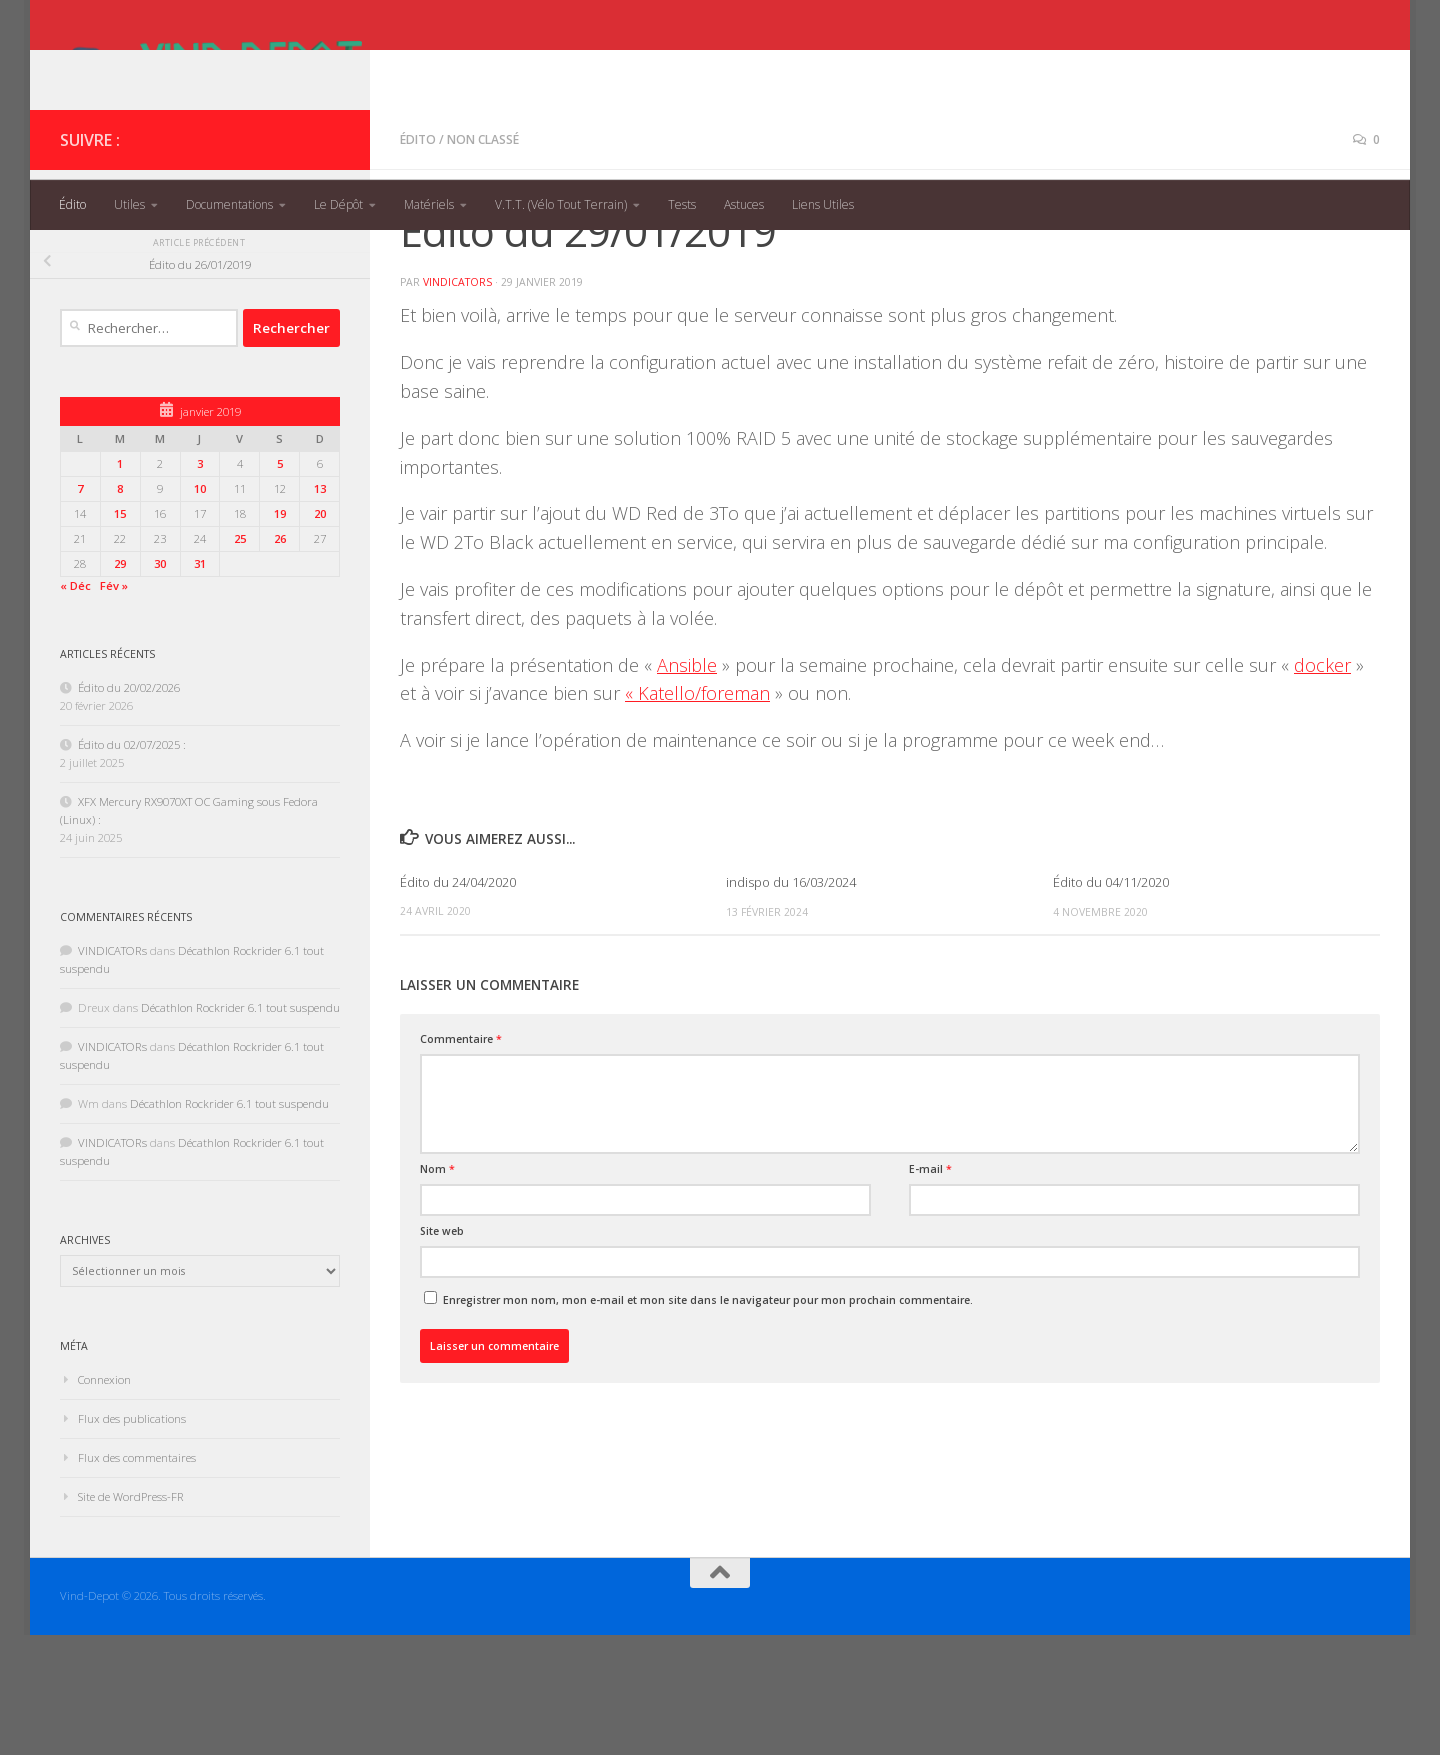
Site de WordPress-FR (131, 1616)
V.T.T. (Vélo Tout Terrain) (561, 204)
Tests (682, 204)
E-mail (930, 1289)
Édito (72, 204)
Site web (442, 1351)
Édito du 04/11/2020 (1111, 1002)
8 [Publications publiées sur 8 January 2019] (120, 608)
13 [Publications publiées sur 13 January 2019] (320, 608)
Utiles (129, 204)
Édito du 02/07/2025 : (132, 864)
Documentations (229, 204)
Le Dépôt (338, 204)
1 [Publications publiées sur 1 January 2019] (120, 583)
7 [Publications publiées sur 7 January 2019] (80, 608)
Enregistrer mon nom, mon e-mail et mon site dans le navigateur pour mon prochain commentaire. (708, 1420)
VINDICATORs (457, 402)
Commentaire (461, 1159)
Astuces (744, 204)
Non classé (483, 259)
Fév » (114, 705)
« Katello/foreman (697, 813)
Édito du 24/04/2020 (458, 1002)
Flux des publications (132, 1538)
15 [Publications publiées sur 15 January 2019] (120, 633)
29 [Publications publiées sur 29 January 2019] (120, 683)
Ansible (687, 785)
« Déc (75, 705)
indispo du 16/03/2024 (791, 1002)
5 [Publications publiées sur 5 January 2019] (280, 583)
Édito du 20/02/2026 (129, 807)
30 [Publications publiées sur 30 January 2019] (160, 683)
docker (1322, 785)
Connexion (104, 1499)
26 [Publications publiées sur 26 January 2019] (280, 658)
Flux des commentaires (137, 1577)
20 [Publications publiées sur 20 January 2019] (320, 633)
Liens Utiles (823, 204)
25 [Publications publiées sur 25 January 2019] (240, 658)
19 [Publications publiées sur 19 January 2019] (280, 633)
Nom (437, 1289)
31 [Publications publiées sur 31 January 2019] (200, 683)
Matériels (429, 204)
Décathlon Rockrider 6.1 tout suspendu (240, 1127)
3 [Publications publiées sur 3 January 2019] (200, 583)
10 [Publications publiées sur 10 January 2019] (200, 608)
